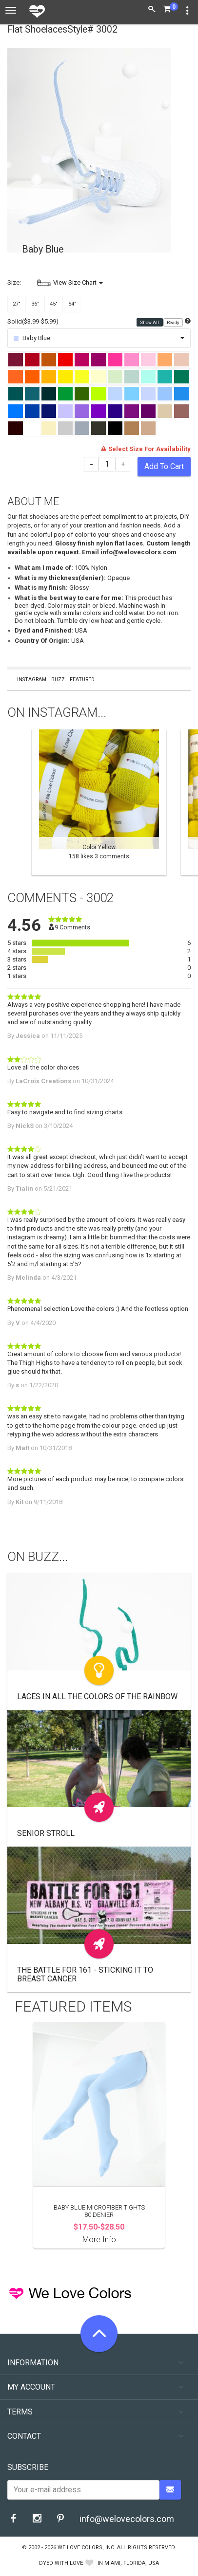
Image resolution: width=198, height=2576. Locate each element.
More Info (99, 2239)
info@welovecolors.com (126, 2519)
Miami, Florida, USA (131, 2563)
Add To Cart (164, 466)
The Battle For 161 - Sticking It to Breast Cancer (85, 1974)
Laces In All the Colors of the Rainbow (97, 1696)
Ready (173, 322)
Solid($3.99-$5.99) (33, 321)
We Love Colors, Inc (86, 2547)
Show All (150, 322)
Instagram (31, 679)
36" (35, 304)
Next (186, 802)
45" (54, 304)
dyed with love (61, 2563)
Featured (82, 679)
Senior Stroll (46, 1833)
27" (16, 304)
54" (72, 304)
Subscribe (27, 2467)
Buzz (58, 679)
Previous (12, 802)
